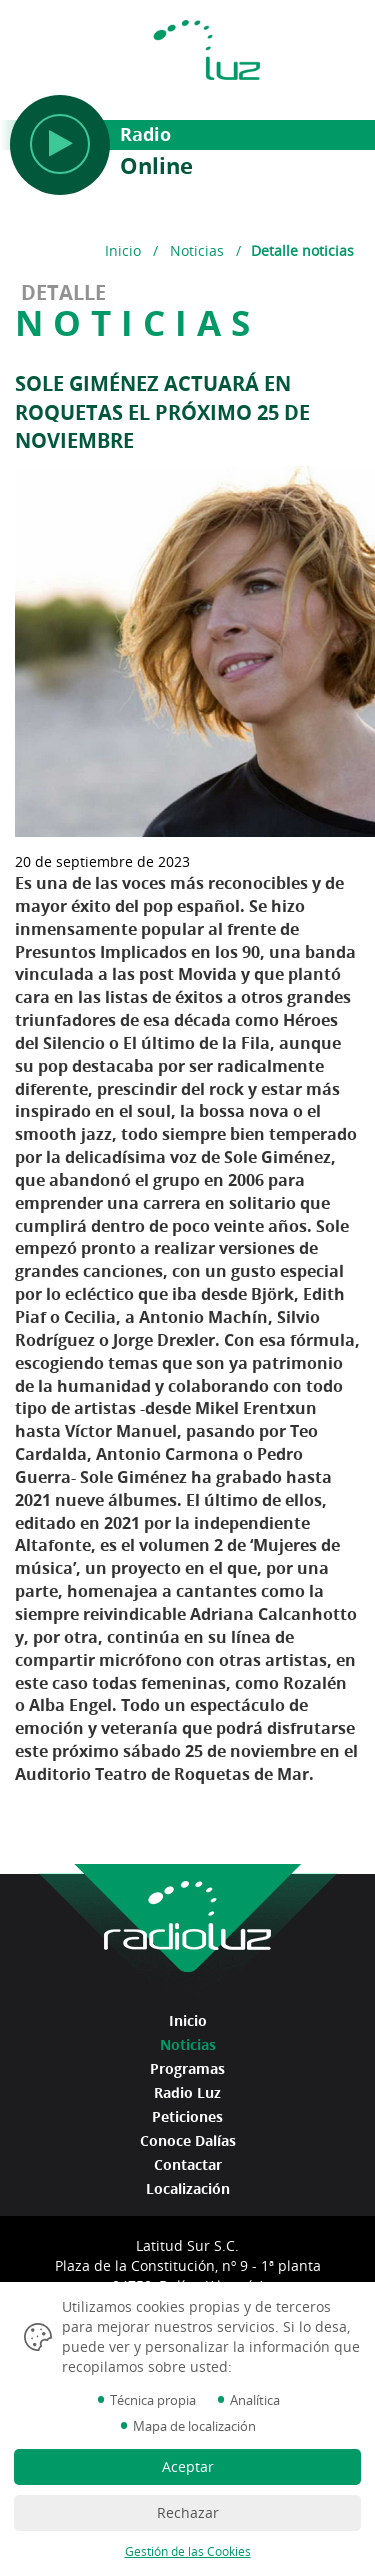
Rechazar (188, 2512)
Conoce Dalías (188, 2140)
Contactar (188, 2164)
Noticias (197, 250)
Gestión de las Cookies (188, 2551)
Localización (188, 2188)
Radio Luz (187, 2092)
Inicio (123, 250)
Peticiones (187, 2116)
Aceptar (188, 2466)
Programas (187, 2068)
